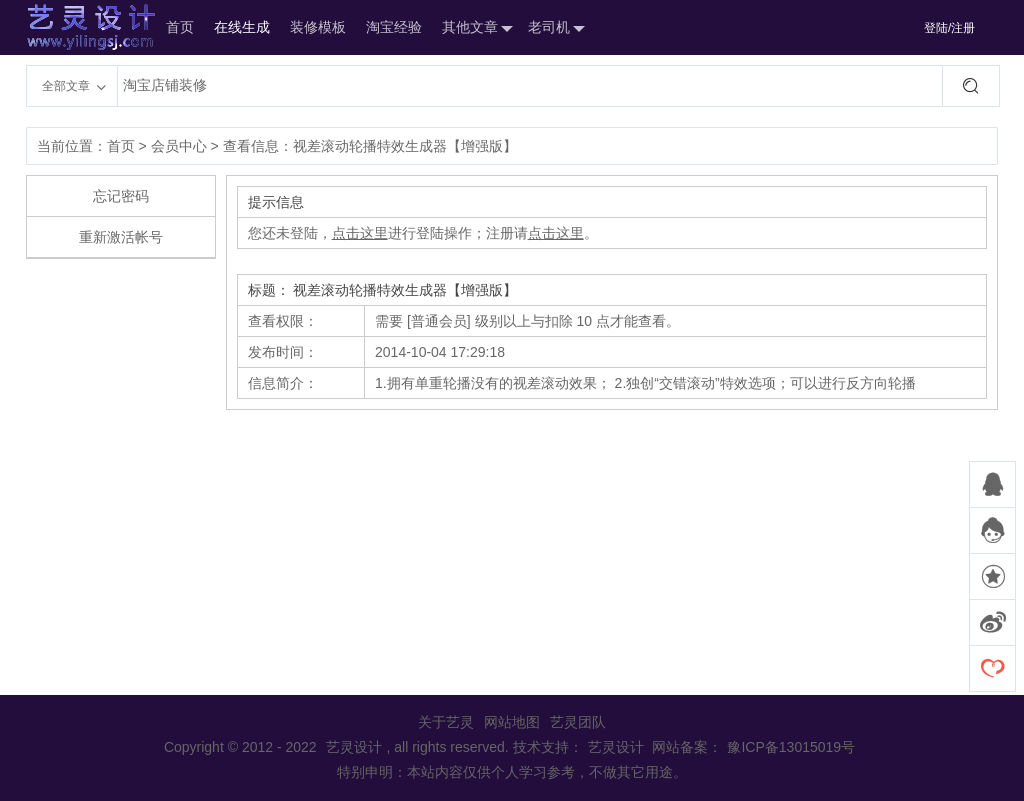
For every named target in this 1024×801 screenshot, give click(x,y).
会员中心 (179, 146)
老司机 (554, 28)
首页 (180, 27)
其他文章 (475, 28)
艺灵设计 (70, 27)
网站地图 (512, 722)
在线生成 (242, 27)
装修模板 (318, 27)
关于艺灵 (446, 722)
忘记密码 (121, 196)
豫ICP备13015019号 (791, 747)
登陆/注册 (949, 28)
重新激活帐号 (121, 237)
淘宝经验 (394, 27)
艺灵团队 (578, 722)
